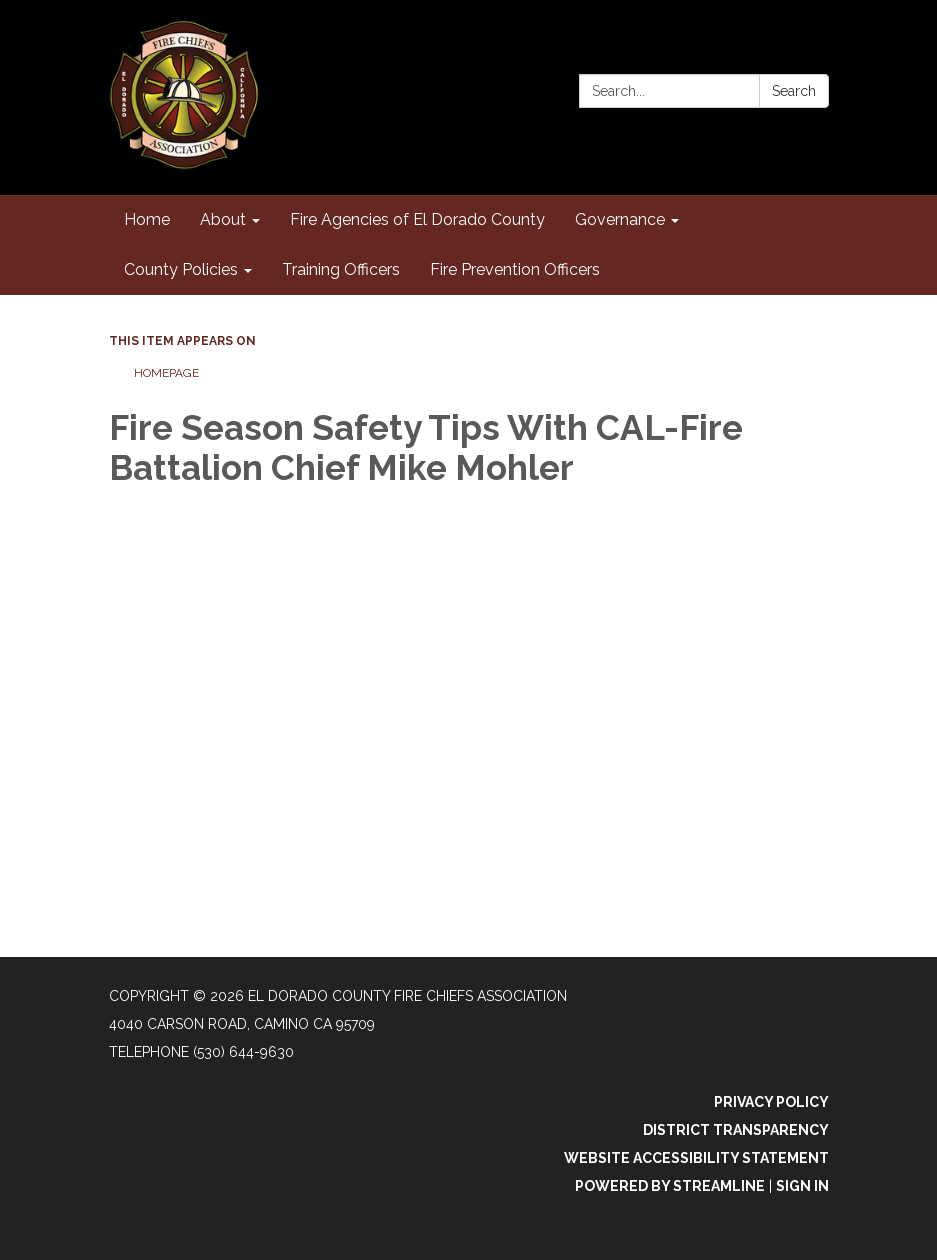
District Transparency (736, 1130)
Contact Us (782, 51)
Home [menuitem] (147, 219)
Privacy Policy (771, 1102)
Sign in (802, 1186)
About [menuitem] (223, 219)
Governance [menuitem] (620, 219)
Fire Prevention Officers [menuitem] (515, 269)
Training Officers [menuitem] (341, 269)
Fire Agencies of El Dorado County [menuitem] (417, 219)
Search (794, 91)
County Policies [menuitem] (181, 269)
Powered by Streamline (670, 1186)
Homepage (166, 373)
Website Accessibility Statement (696, 1158)
